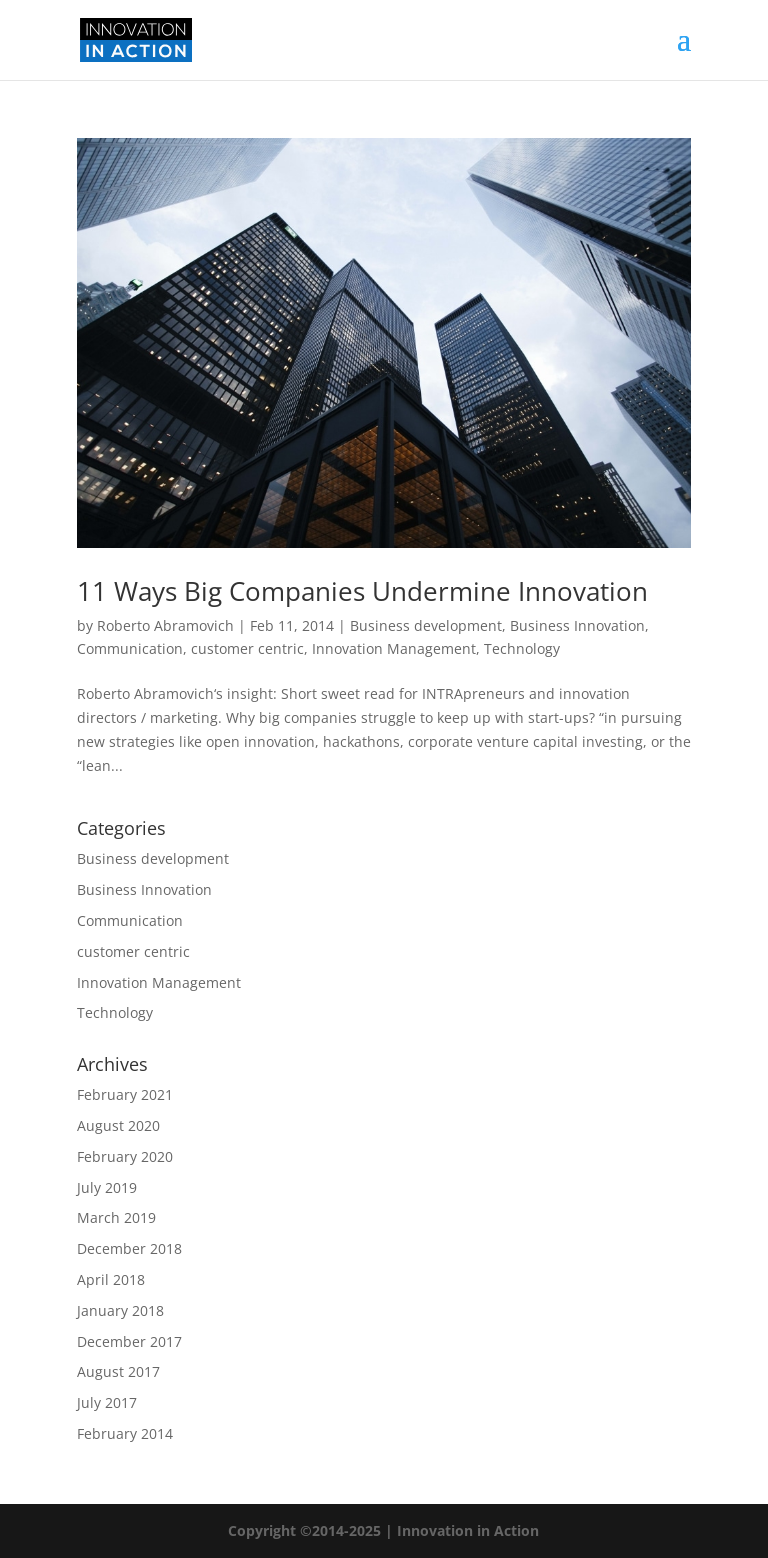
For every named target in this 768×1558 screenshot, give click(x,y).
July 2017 (107, 1402)
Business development (426, 625)
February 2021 (125, 1094)
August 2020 (118, 1125)
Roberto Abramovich (165, 625)
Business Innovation (577, 625)
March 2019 (116, 1217)
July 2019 (107, 1187)
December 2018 (129, 1248)
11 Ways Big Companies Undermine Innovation (362, 591)
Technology (522, 648)
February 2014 (125, 1433)
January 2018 (120, 1310)
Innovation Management (394, 648)
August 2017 (118, 1371)
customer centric (247, 648)
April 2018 (111, 1279)
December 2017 (129, 1341)
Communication (130, 648)
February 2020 (125, 1156)
